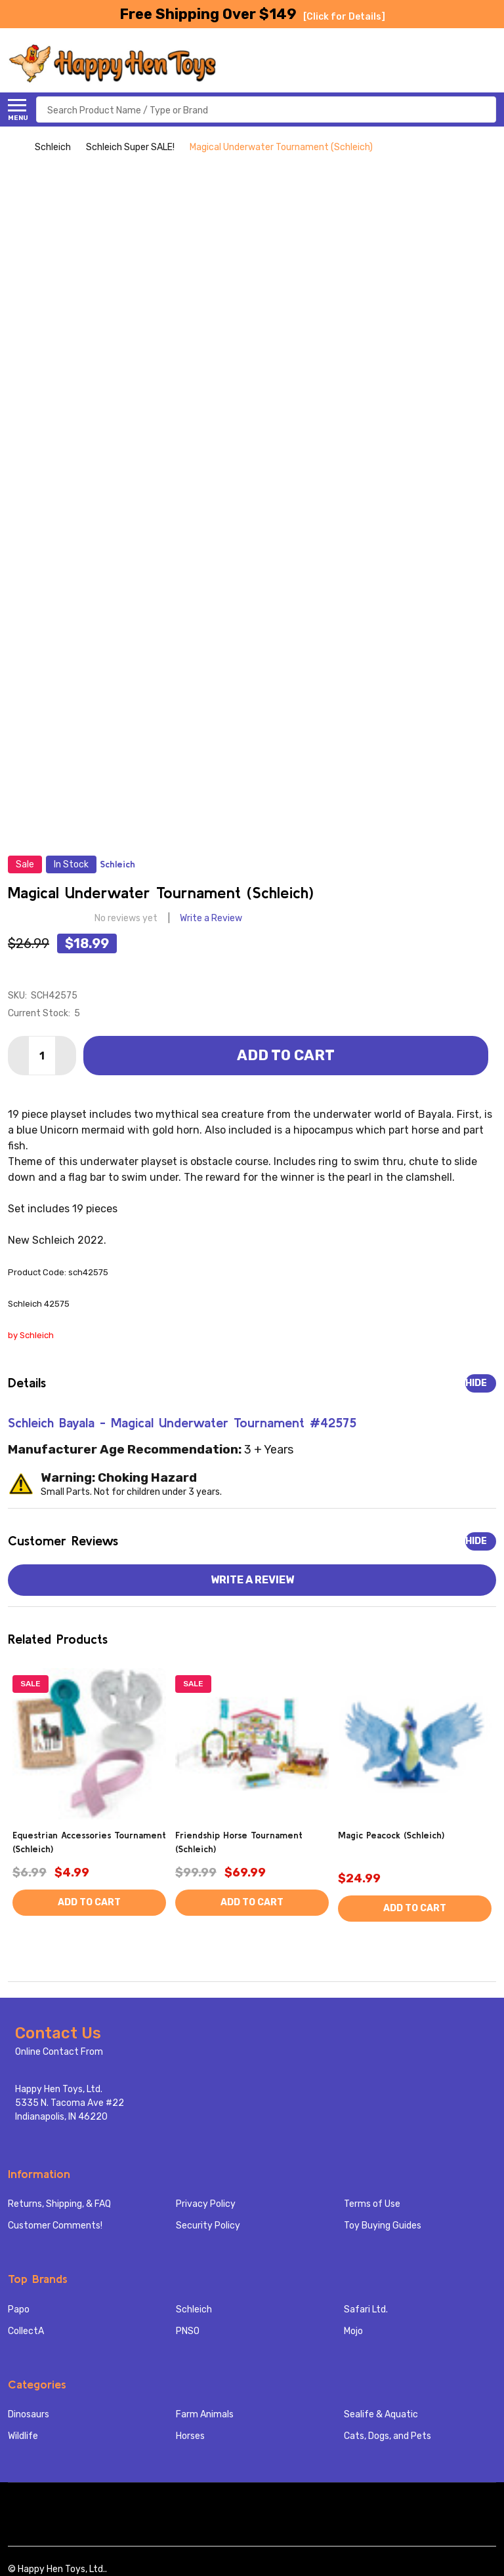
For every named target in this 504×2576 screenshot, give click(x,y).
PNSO (188, 2331)
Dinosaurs (28, 2414)
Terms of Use (372, 2203)
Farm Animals (205, 2414)
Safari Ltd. (366, 2309)
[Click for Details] (344, 16)
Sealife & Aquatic (381, 2414)
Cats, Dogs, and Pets (387, 2436)
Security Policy (208, 2225)
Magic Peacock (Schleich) (391, 1835)
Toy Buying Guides (382, 2225)
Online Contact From (59, 2051)
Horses (190, 2436)
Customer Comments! (55, 2225)
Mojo (353, 2331)
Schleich (194, 2309)
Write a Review (211, 918)
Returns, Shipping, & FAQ (59, 2203)
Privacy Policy (206, 2203)
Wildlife (23, 2436)
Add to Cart (286, 1055)
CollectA (26, 2331)
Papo (19, 2309)
